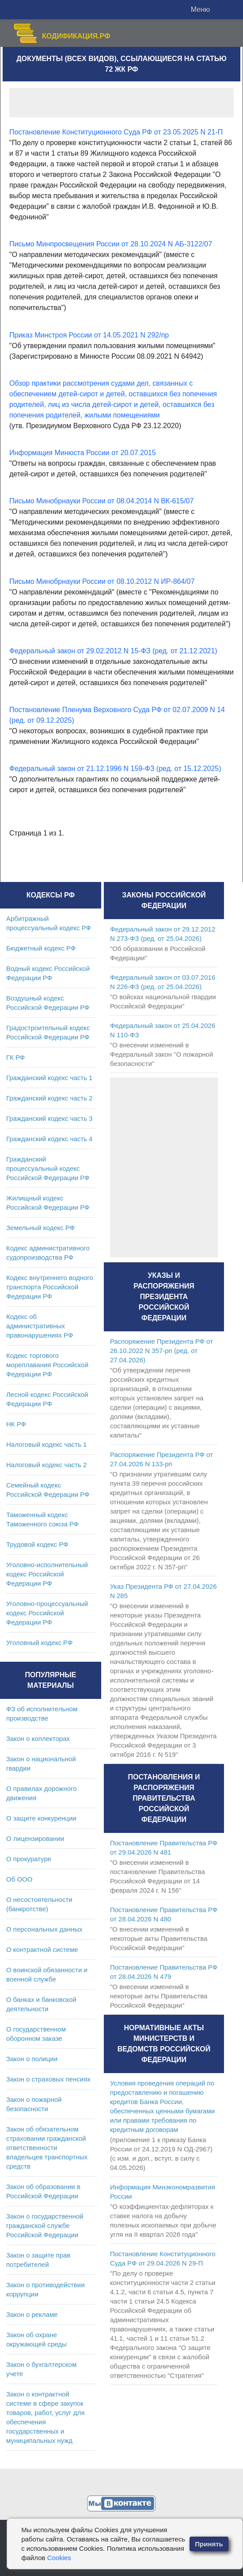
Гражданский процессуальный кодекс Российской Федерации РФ (48, 1168)
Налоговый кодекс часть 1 (46, 1444)
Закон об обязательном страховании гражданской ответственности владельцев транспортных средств (46, 2147)
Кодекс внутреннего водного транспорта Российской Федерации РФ (49, 1287)
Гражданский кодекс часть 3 (49, 1118)
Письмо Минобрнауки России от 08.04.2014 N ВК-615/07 (101, 501)
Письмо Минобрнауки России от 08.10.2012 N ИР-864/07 (102, 581)
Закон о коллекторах (38, 1738)
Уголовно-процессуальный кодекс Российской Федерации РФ (47, 1613)
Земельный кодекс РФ (40, 1227)
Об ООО (19, 1879)
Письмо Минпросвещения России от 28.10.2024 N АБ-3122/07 (110, 244)
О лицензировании (35, 1838)
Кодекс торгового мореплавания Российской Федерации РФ (47, 1365)
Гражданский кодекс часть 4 (49, 1138)
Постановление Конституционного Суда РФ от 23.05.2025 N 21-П (116, 132)
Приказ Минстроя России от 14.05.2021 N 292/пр (89, 335)
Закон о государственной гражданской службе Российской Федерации (45, 2225)
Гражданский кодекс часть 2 (49, 1098)
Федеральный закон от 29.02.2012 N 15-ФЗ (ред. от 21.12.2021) (113, 651)
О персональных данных (44, 1929)
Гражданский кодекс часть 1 (49, 1077)
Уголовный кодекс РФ (39, 1642)
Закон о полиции (31, 2058)
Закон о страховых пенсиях (48, 2079)
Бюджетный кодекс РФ (41, 948)
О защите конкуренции (41, 1818)
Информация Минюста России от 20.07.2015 (82, 452)
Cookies (59, 2557)
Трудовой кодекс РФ (37, 1544)
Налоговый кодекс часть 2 (46, 1464)
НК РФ (16, 1424)
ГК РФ (15, 1057)
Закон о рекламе (32, 2314)
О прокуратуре (28, 1859)
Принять (209, 2544)
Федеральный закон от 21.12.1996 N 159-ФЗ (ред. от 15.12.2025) (115, 768)
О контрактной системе (42, 1949)
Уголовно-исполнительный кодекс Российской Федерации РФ (47, 1574)
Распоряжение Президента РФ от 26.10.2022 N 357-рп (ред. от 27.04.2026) (161, 1351)
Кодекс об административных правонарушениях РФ (39, 1326)
